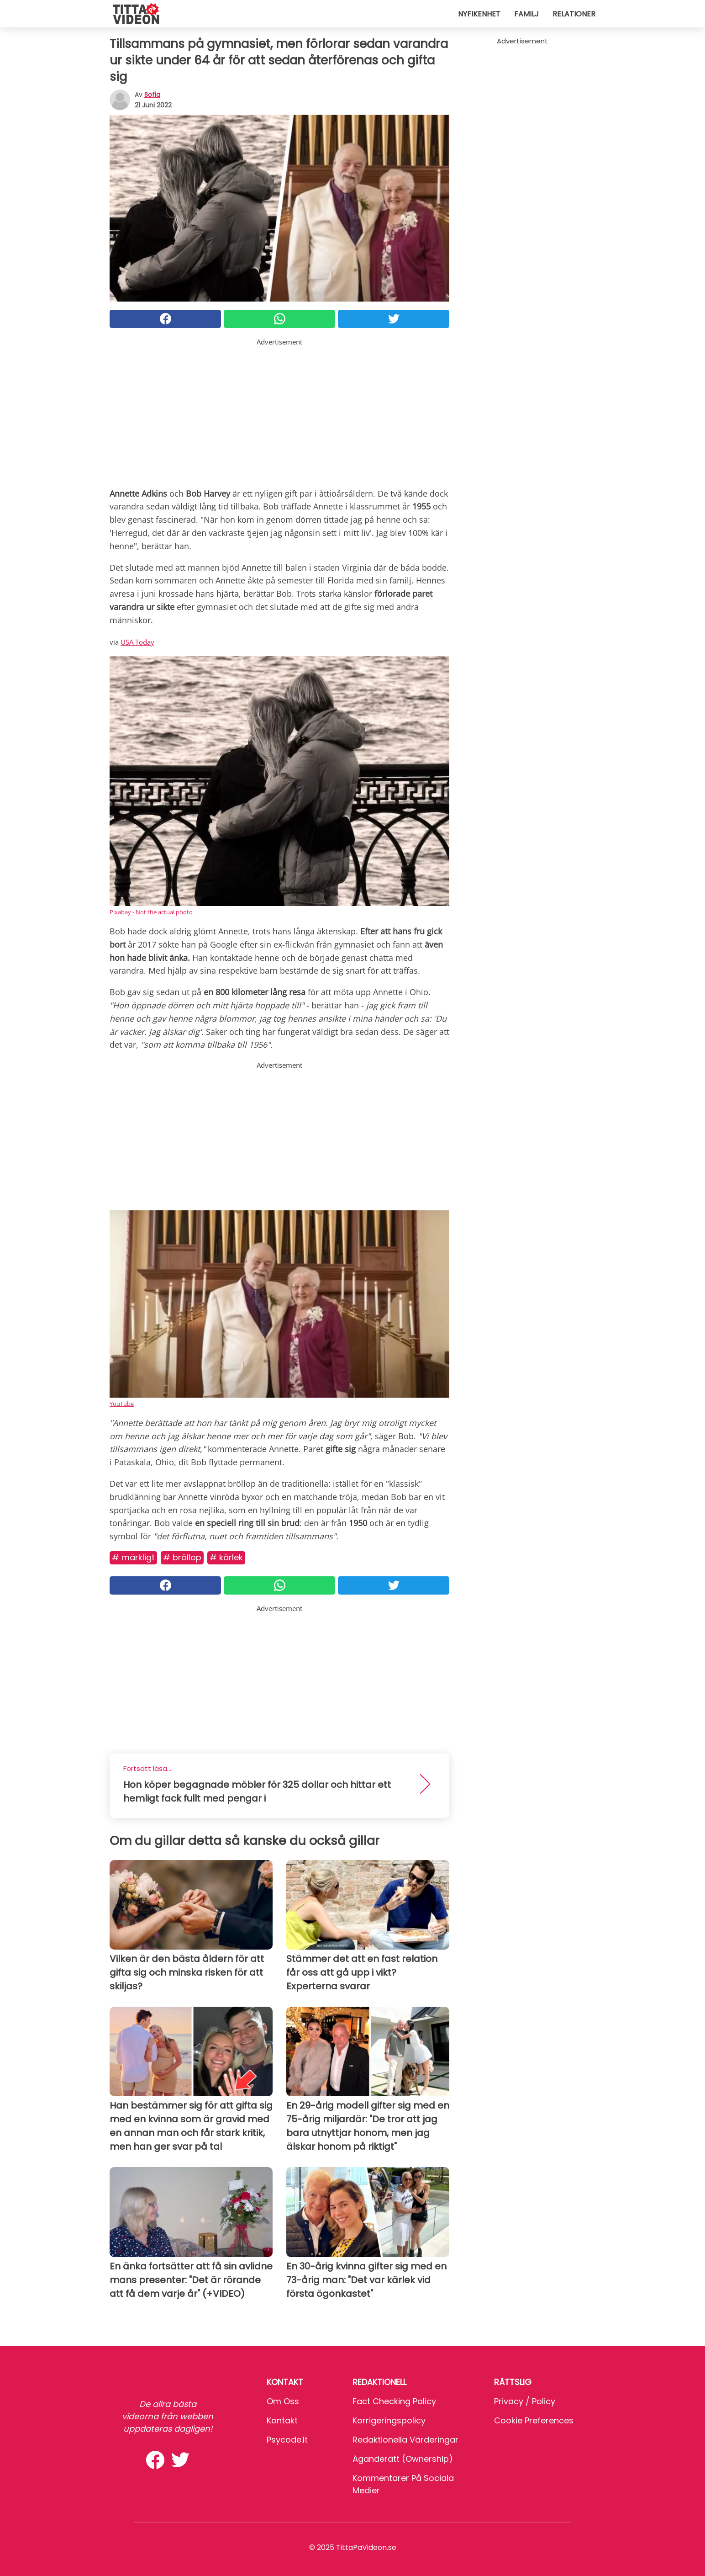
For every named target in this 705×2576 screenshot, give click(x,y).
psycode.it (287, 2439)
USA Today (137, 642)
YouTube (122, 1403)
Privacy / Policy (524, 2401)
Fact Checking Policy (394, 2401)
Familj (526, 14)
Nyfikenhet (479, 14)
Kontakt (282, 2420)
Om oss (283, 2401)
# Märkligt (133, 1557)
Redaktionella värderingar (405, 2439)
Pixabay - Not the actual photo (151, 912)
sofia (152, 94)
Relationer (573, 14)
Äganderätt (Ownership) (402, 2459)
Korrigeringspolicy (389, 2420)
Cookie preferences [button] (533, 2420)
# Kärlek (226, 1557)
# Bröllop (182, 1557)
